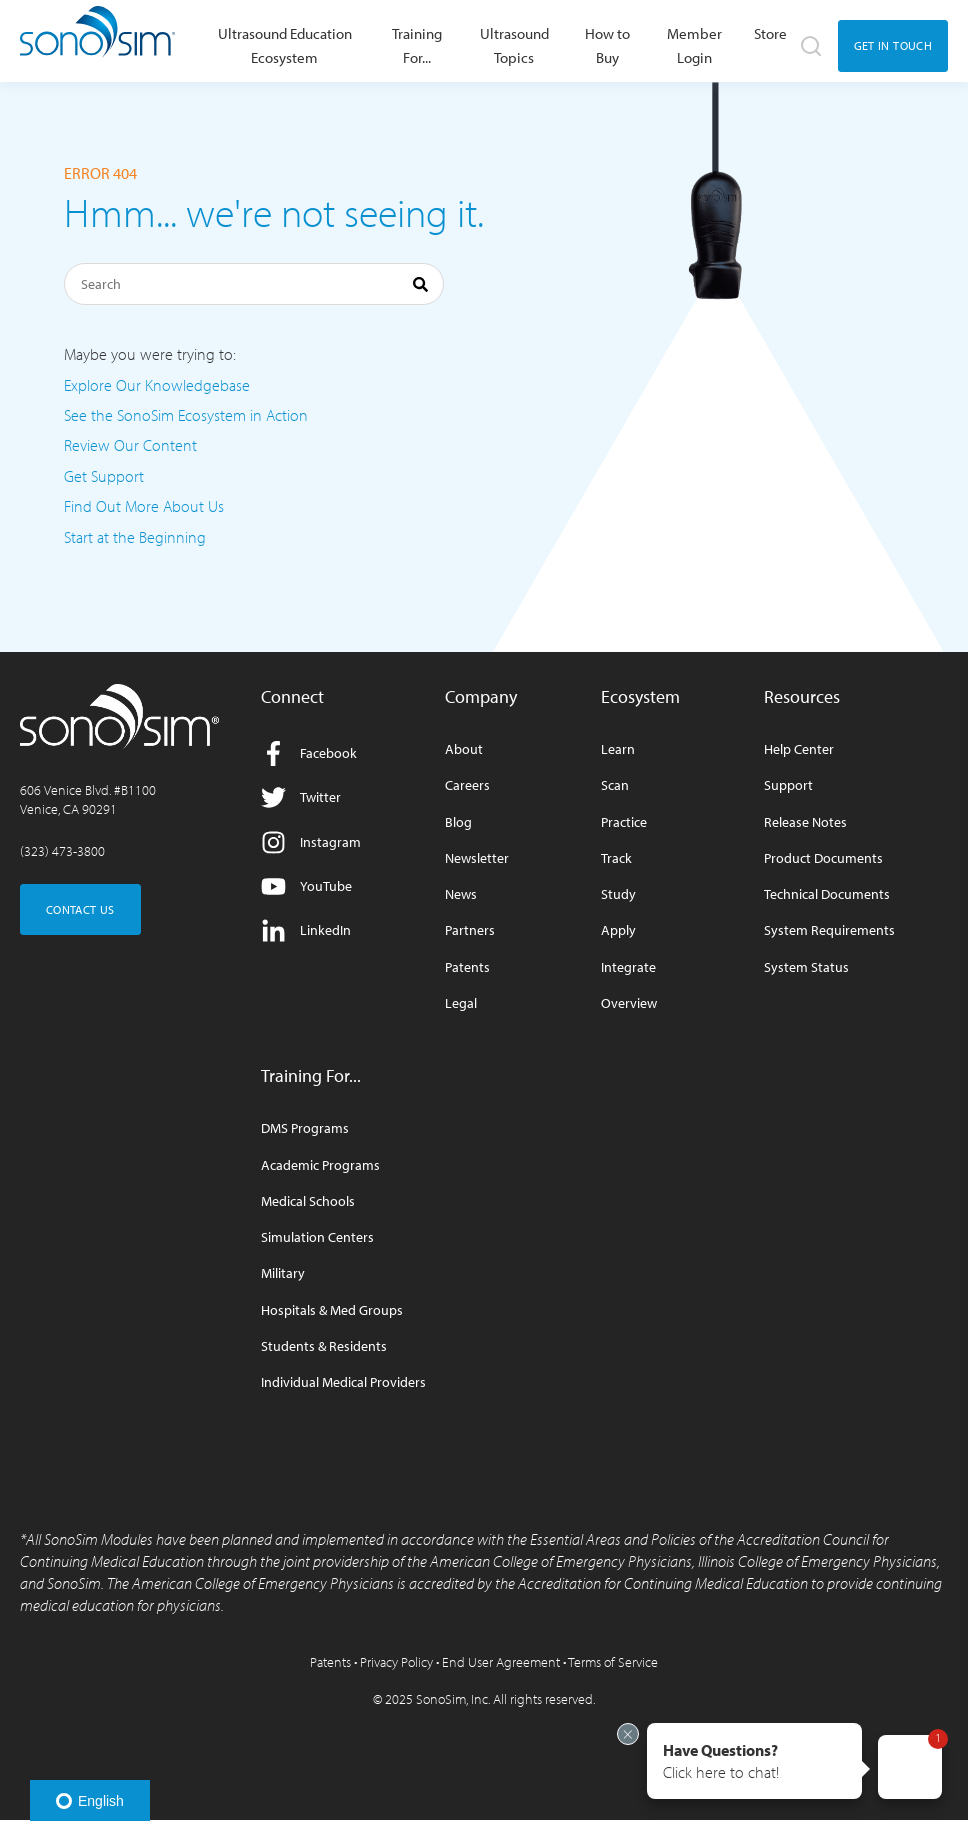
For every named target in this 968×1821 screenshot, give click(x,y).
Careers (467, 785)
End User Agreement (501, 1662)
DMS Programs (305, 1128)
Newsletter (477, 858)
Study (618, 894)
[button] (754, 1761)
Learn (618, 749)
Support (788, 785)
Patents (467, 967)
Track (616, 858)
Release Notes (805, 822)
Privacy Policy (396, 1662)
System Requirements (829, 930)
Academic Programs (320, 1165)
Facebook (309, 753)
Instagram (311, 842)
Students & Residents (324, 1346)
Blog (458, 822)
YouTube (306, 886)
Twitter (301, 797)
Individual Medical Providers (343, 1382)
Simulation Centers (317, 1237)
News (461, 894)
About (464, 749)
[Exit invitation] (628, 1734)
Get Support (104, 476)
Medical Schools (308, 1201)
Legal (461, 1003)
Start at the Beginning (135, 537)
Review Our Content (130, 445)
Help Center (799, 749)
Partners (470, 930)
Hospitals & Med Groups (332, 1310)
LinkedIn (306, 930)
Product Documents (823, 858)
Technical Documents (827, 894)
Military (283, 1273)
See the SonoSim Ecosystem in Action (186, 415)
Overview (629, 1003)
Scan (615, 785)
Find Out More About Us (144, 506)
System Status (806, 967)
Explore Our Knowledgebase (157, 385)
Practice (624, 822)
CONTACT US (80, 909)
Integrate (628, 967)
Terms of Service (613, 1662)
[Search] (254, 284)
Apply (618, 930)
